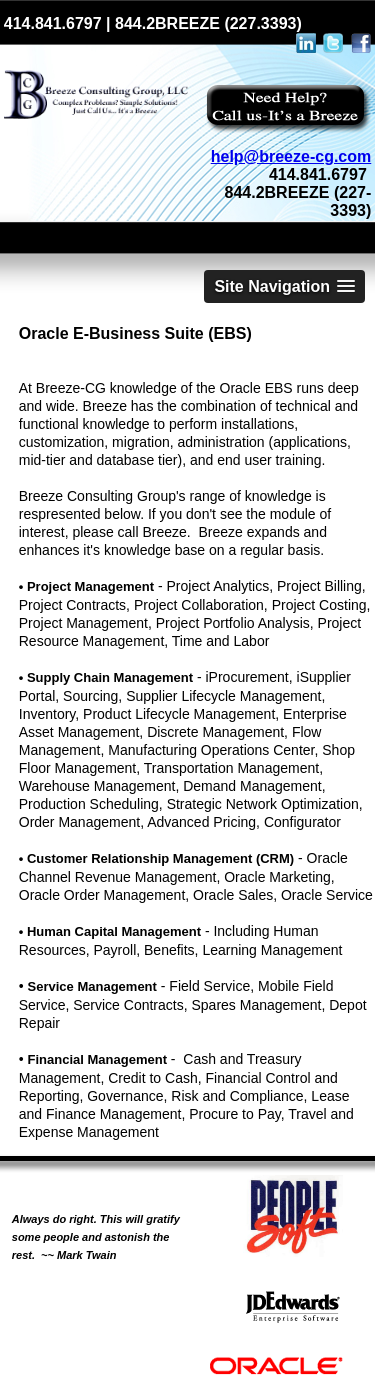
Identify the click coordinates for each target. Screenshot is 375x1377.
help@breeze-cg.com (291, 156)
